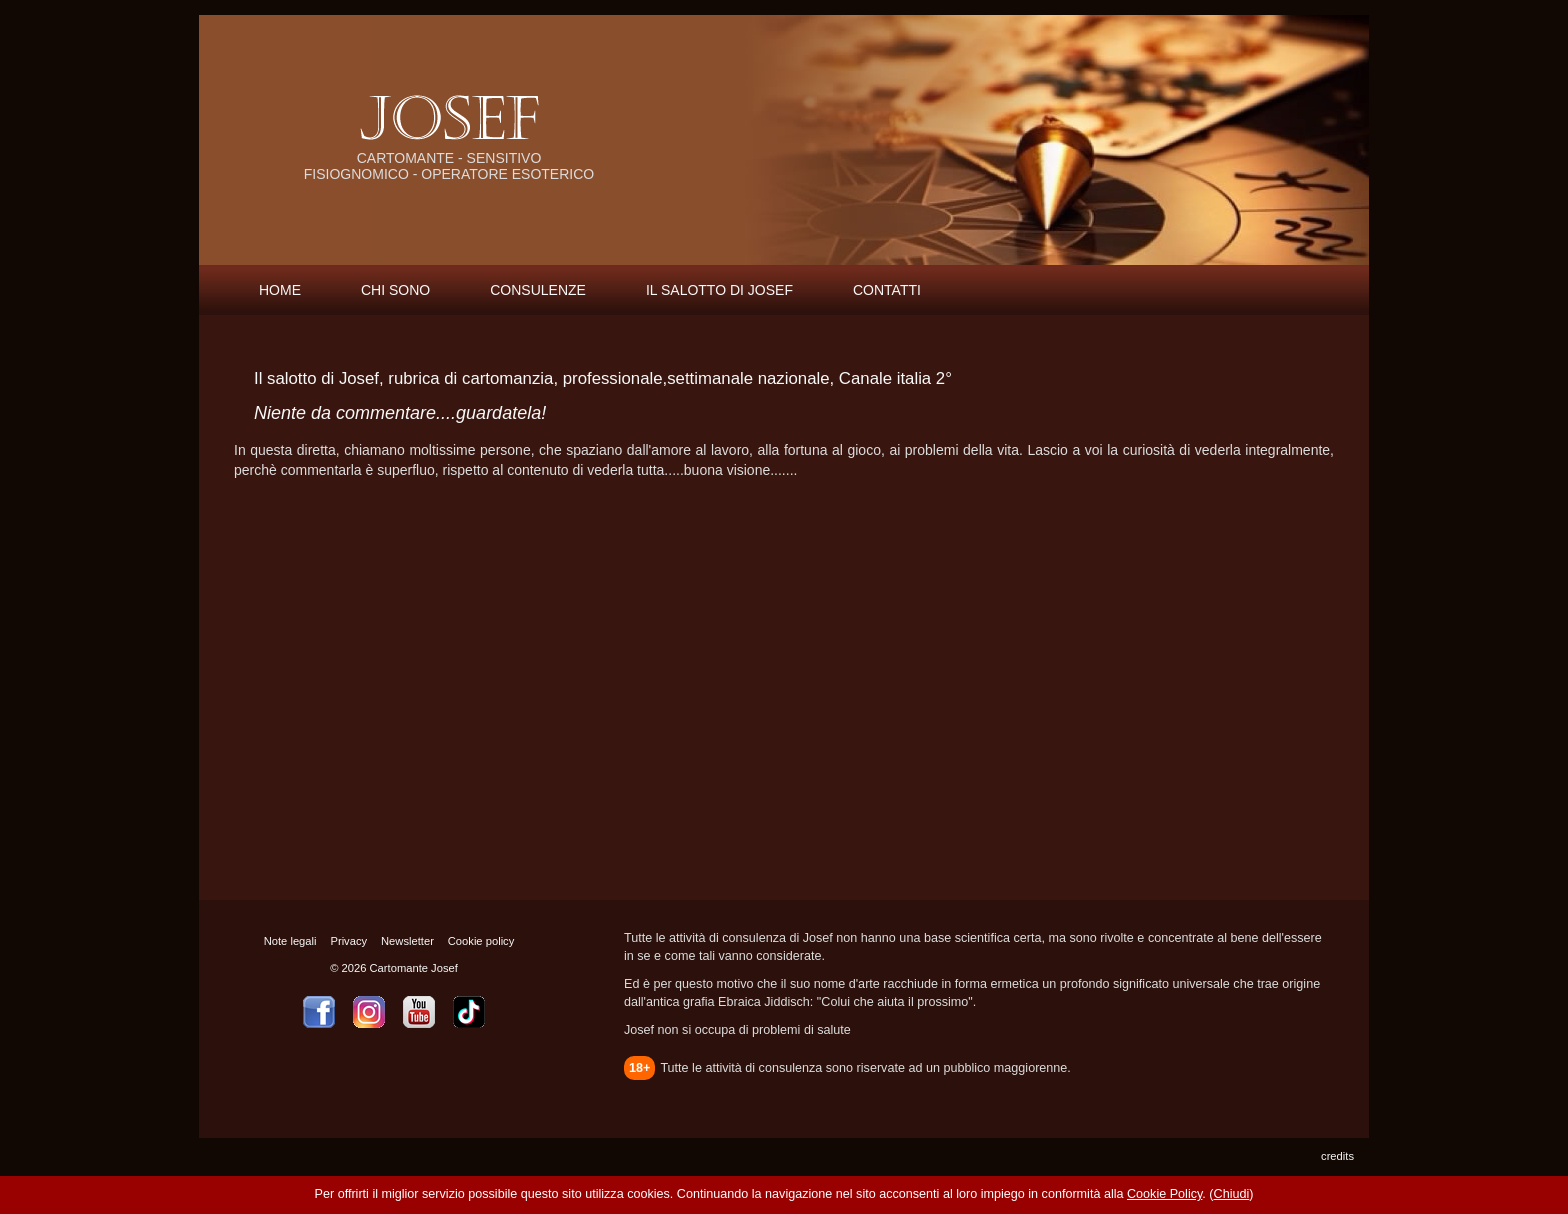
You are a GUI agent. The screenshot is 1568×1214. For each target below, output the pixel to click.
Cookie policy (481, 941)
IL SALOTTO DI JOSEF (719, 290)
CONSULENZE (538, 290)
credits (1337, 1156)
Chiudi (1232, 1194)
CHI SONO (395, 290)
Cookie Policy (1164, 1194)
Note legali (290, 941)
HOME (280, 290)
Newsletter (407, 941)
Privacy (348, 941)
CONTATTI (887, 290)
